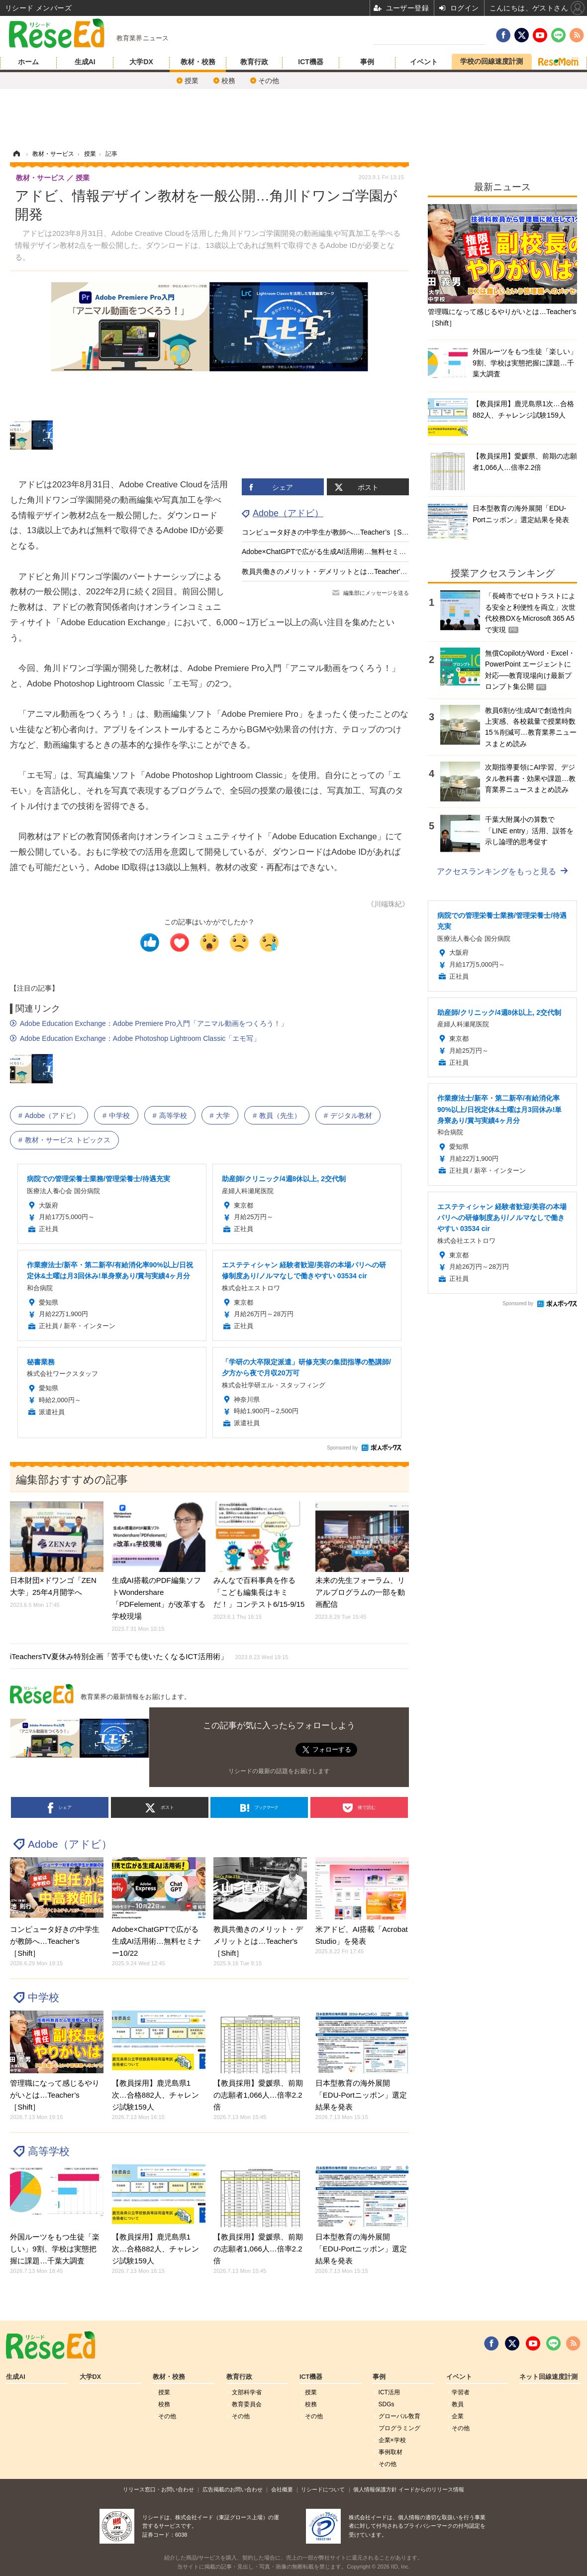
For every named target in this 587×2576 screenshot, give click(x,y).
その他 (268, 81)
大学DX (141, 62)
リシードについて (323, 2489)
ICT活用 (389, 2392)
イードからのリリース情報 (431, 2489)
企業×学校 (392, 2440)
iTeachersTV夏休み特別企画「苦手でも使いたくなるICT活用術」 (149, 1656)
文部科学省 (247, 2392)
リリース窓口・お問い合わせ (158, 2489)
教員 (458, 2404)
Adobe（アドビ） (288, 513)
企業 (458, 2416)
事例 (367, 62)
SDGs (386, 2404)
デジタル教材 (351, 1116)
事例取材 (390, 2452)
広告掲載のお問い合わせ (232, 2489)
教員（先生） (280, 1116)
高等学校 (173, 1116)
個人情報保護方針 (375, 2489)
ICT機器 (310, 62)
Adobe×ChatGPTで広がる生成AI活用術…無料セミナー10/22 (336, 552)
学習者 (461, 2392)
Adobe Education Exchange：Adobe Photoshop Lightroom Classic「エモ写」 (140, 1038)
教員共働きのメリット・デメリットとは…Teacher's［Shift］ (337, 571)
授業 (191, 81)
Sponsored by (342, 1448)
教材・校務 (198, 62)
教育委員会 (247, 2404)
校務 (228, 81)
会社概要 (282, 2489)
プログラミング (399, 2428)
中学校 (119, 1116)
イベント (424, 62)
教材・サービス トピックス (67, 1140)
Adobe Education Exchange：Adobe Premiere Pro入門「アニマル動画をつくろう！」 (154, 1023)
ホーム (28, 62)
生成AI (85, 62)
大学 (223, 1116)
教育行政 (254, 62)
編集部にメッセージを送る (376, 593)
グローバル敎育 (399, 2416)
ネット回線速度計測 (548, 2376)
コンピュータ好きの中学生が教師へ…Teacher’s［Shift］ (330, 532)
